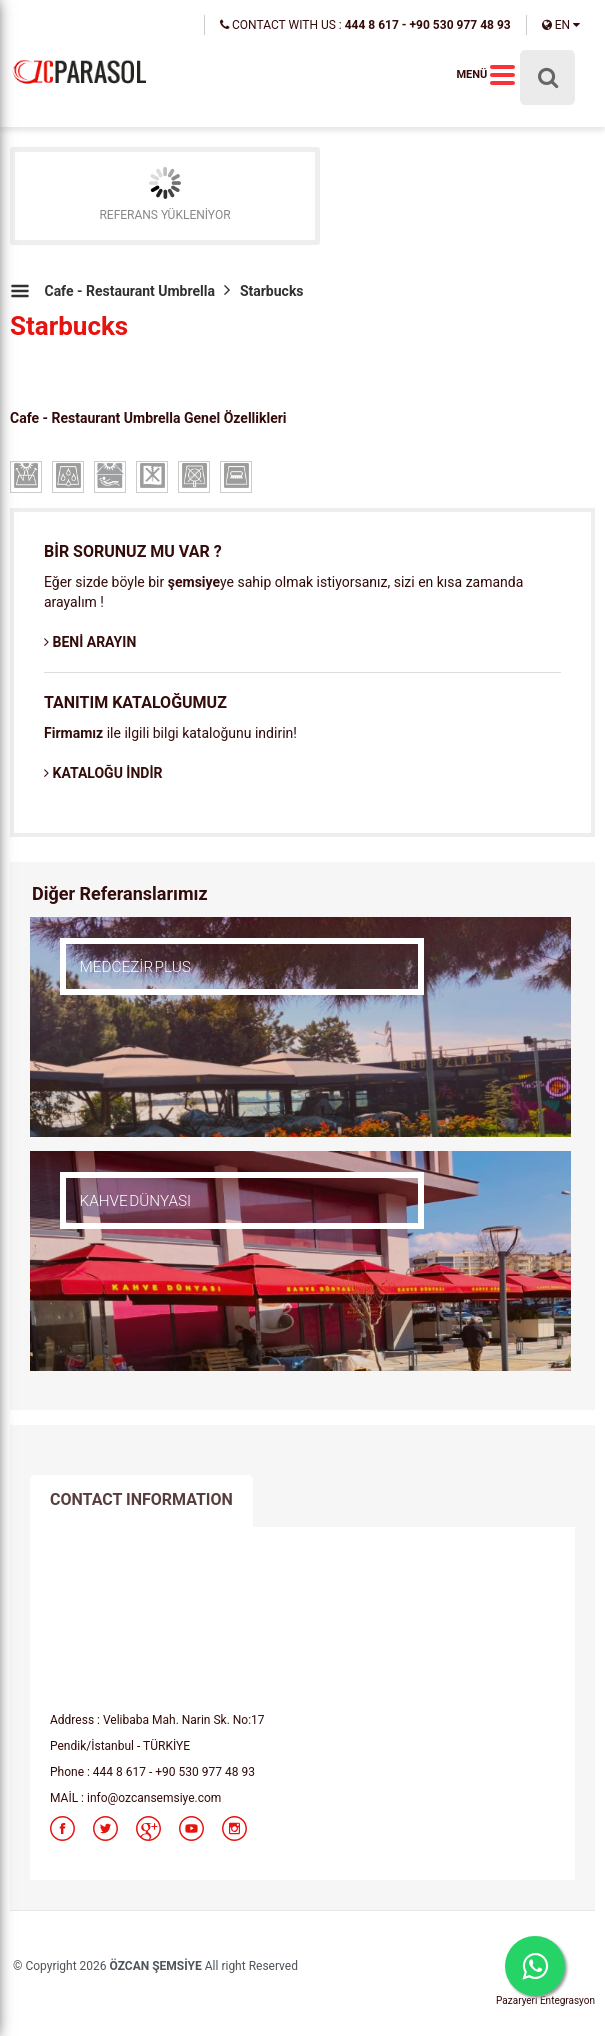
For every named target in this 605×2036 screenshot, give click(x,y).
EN (561, 25)
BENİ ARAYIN (90, 642)
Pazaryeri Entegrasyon (545, 2000)
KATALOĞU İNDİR (103, 773)
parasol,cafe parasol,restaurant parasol (81, 71)
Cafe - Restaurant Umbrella (129, 291)
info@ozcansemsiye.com (154, 1798)
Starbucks (272, 291)
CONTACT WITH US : (365, 25)
